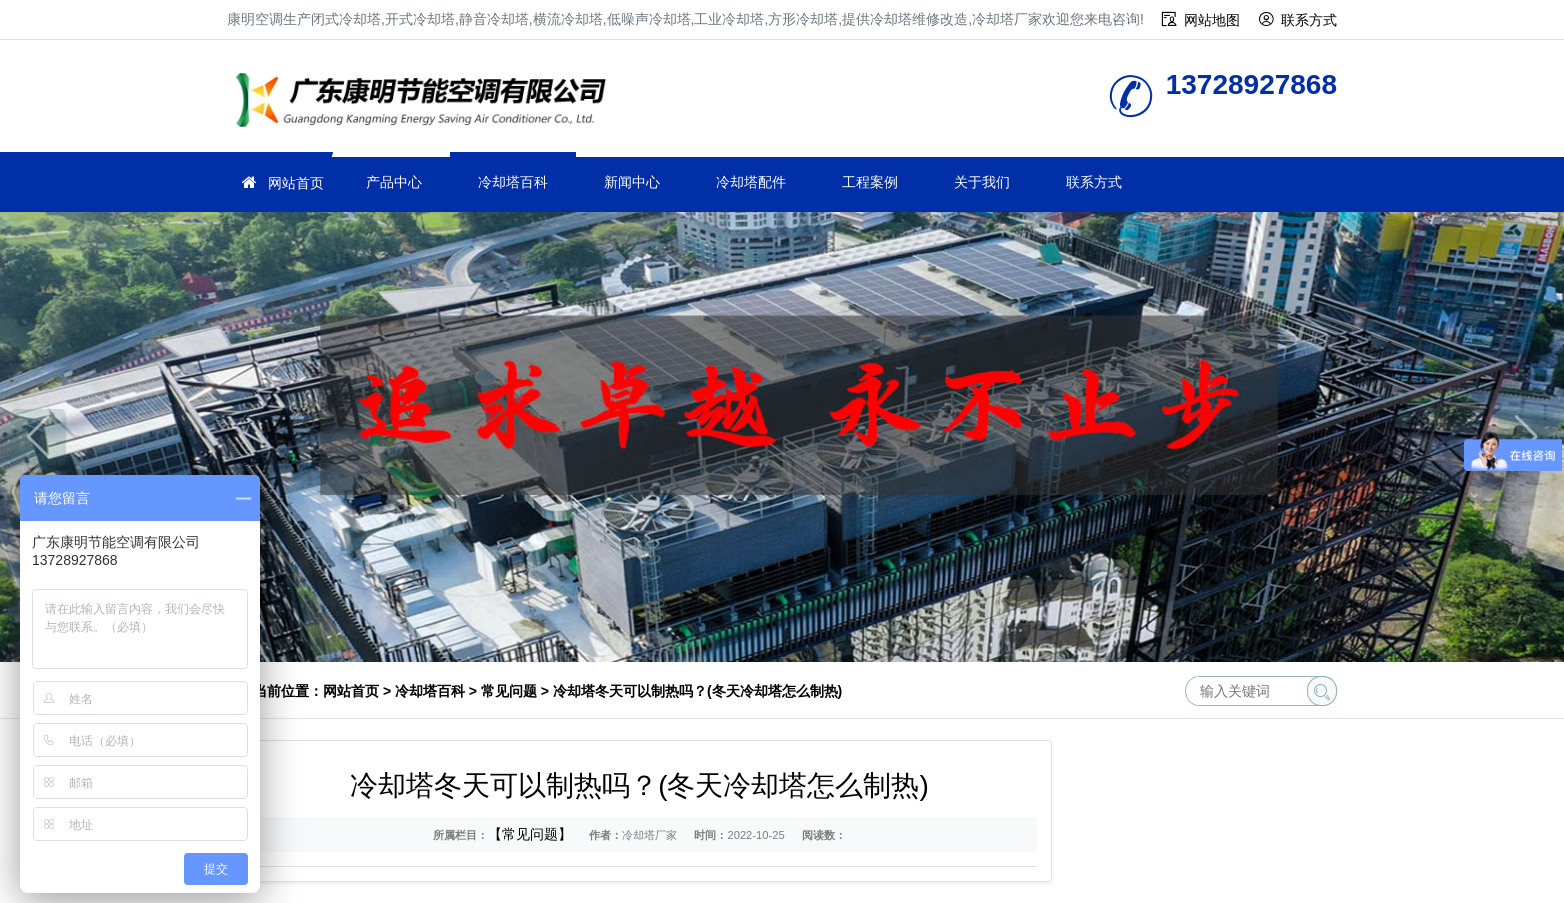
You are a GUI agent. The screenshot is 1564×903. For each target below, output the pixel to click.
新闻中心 (632, 182)
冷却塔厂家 (427, 102)
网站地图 (1212, 20)
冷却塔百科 (513, 182)
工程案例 (870, 182)
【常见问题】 (530, 834)
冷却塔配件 (751, 182)
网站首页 (296, 183)
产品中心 (394, 182)
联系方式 (1309, 20)
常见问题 (509, 691)
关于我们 (982, 182)
